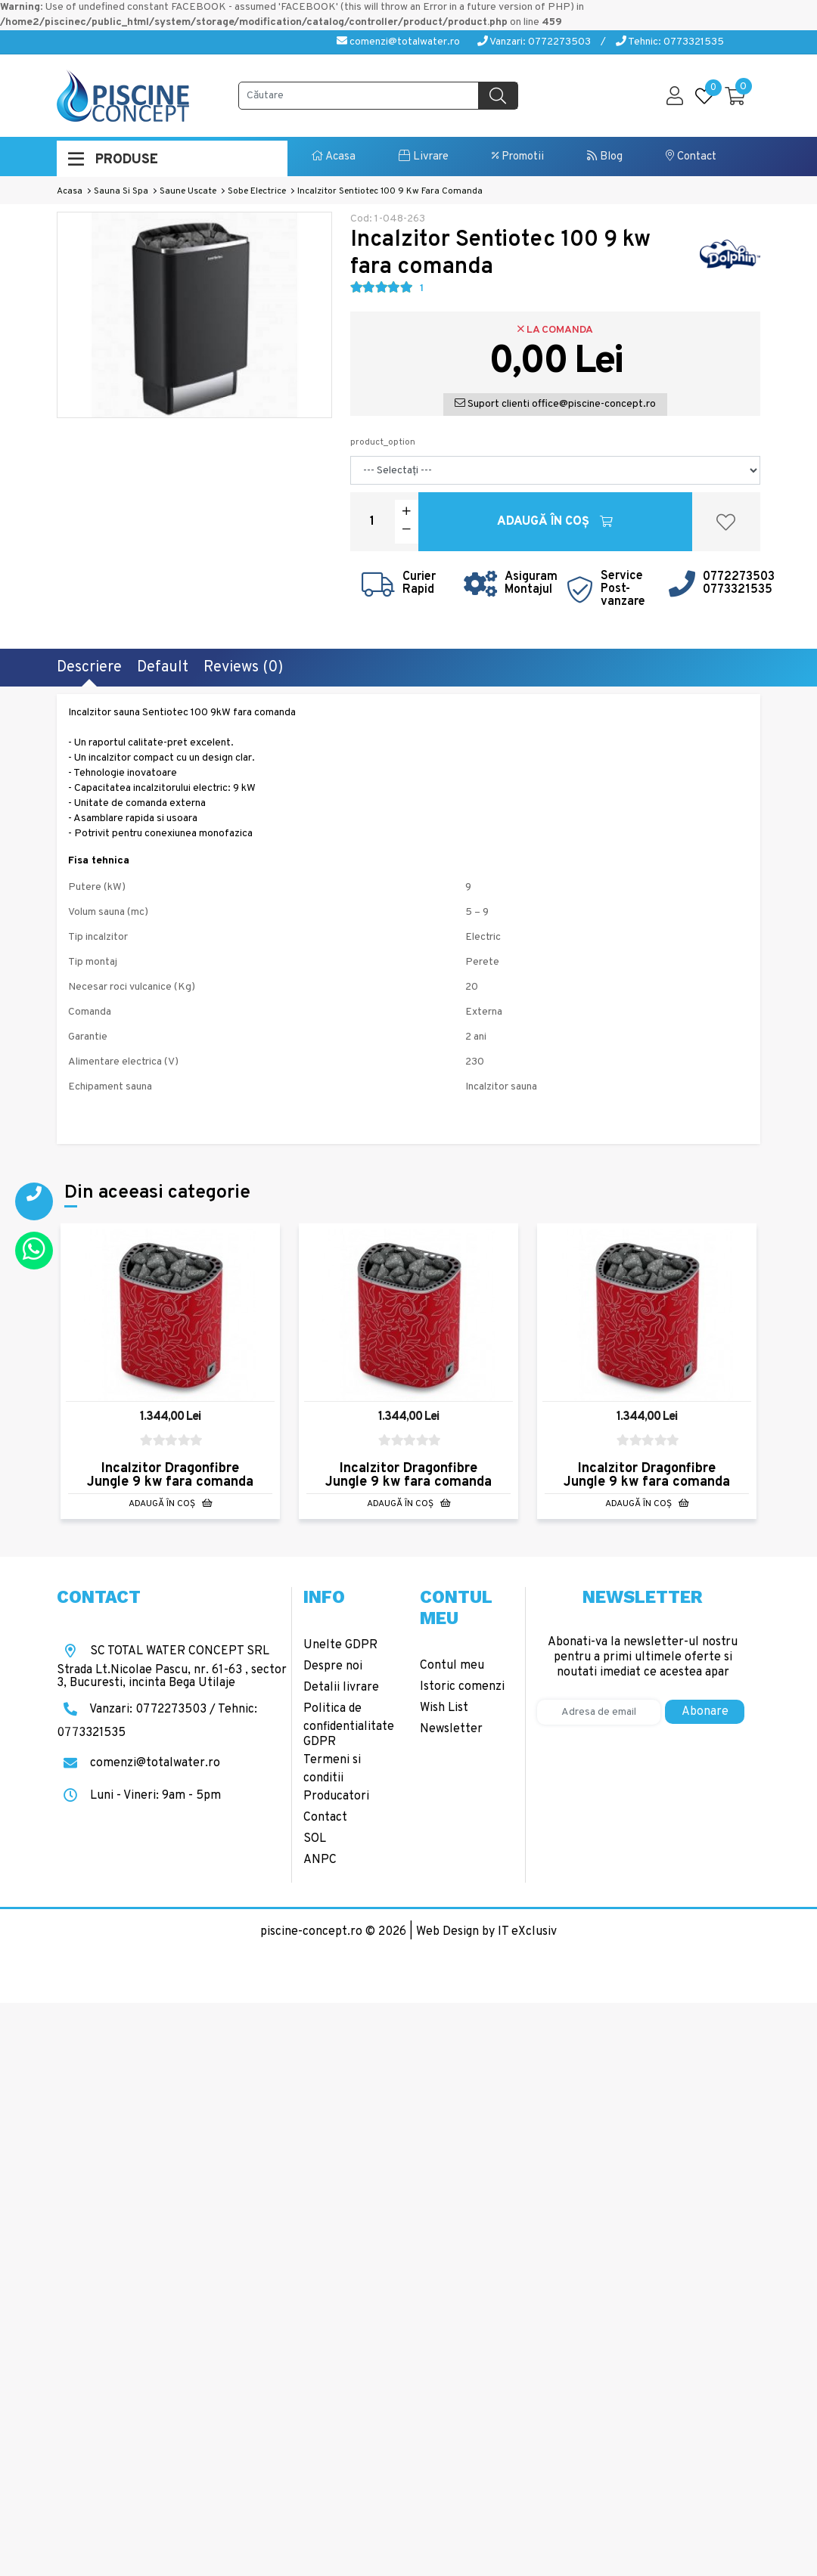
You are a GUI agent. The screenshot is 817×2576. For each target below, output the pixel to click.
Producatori (336, 1796)
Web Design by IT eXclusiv (486, 1931)
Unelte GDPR (340, 1645)
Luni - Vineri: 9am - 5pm (139, 1795)
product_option (382, 442)
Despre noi (332, 1666)
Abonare (705, 1711)
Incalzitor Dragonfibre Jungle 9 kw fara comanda (170, 1474)
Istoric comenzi (462, 1686)
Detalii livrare (341, 1687)
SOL (314, 1838)
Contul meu (452, 1665)
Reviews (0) (243, 667)
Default (162, 667)
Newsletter (451, 1729)
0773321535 (737, 589)
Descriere (89, 667)
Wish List (444, 1708)
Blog (605, 157)
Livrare (424, 157)
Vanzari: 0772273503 (534, 42)
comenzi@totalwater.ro (398, 42)
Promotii (518, 157)
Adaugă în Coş (555, 521)
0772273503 (739, 576)
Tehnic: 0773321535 (670, 42)
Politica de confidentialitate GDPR (348, 1725)
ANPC (320, 1860)
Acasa (334, 157)
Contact (691, 157)
